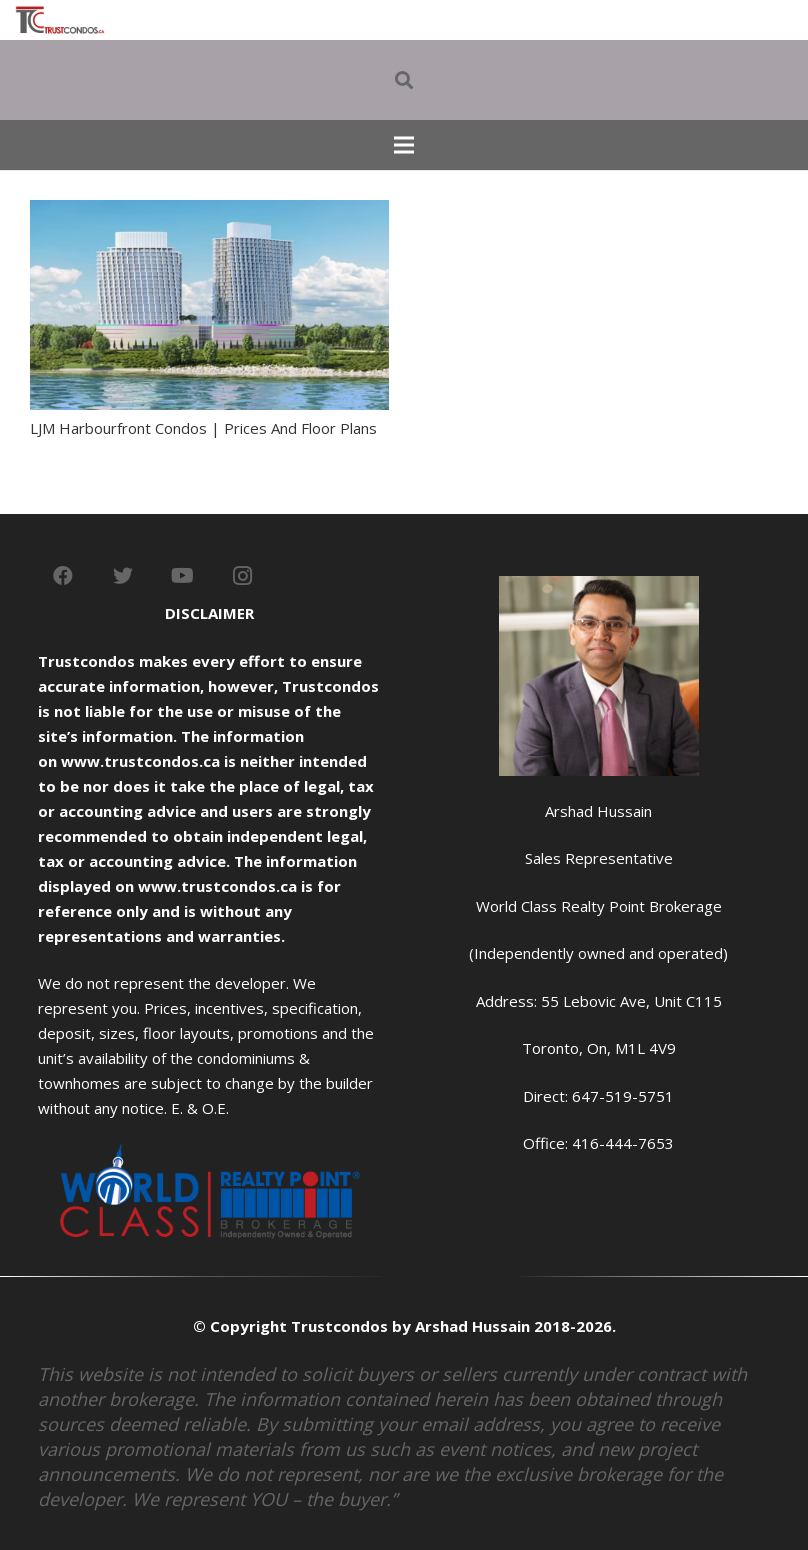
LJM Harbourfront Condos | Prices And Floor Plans (203, 428)
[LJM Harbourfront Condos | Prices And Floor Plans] (209, 212)
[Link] (60, 20)
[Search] (404, 80)
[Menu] (404, 145)
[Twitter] (123, 576)
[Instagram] (243, 576)
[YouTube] (183, 576)
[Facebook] (63, 576)
